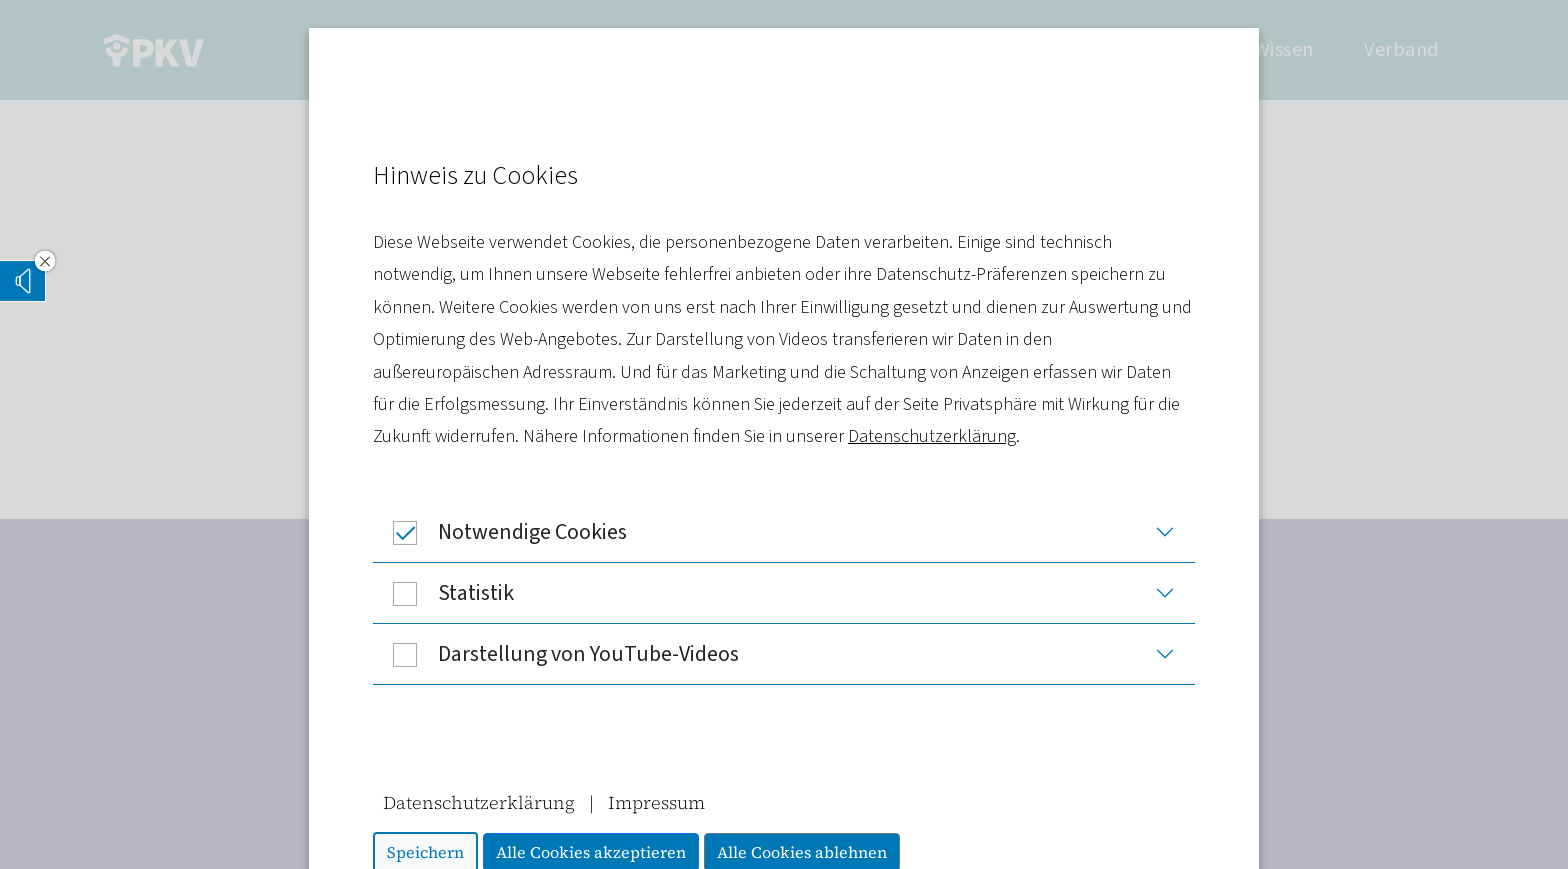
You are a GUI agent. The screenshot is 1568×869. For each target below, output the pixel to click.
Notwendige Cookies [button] (500, 532)
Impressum (656, 802)
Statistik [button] (443, 593)
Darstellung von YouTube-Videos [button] (556, 654)
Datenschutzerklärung (932, 436)
